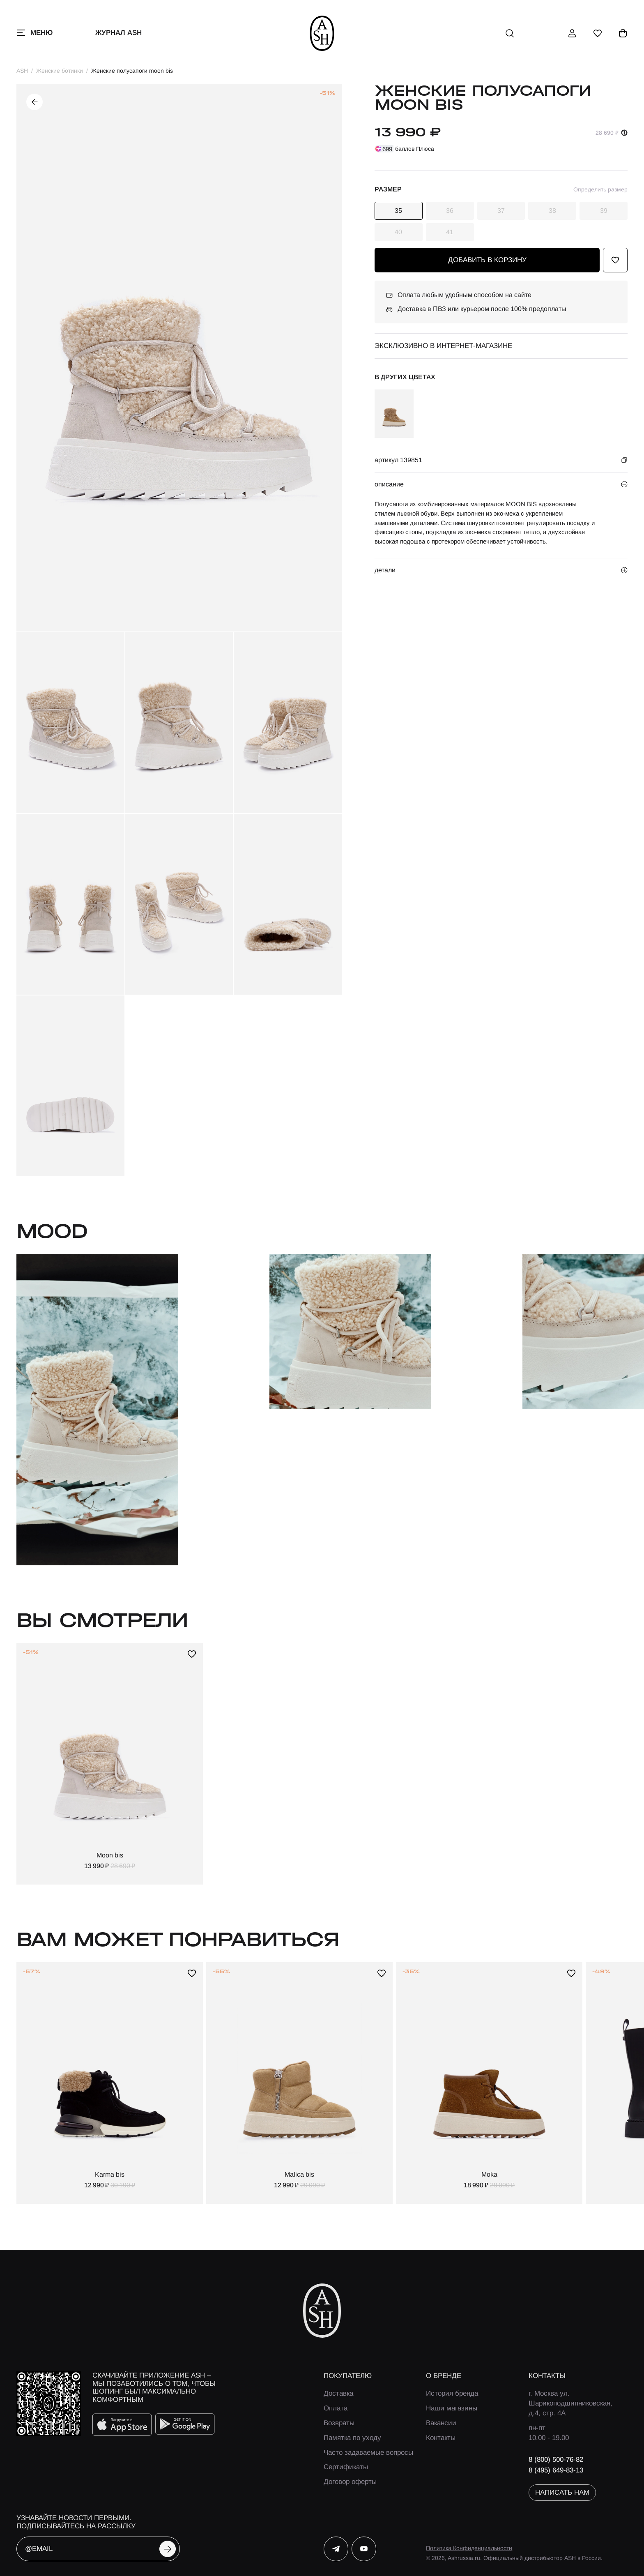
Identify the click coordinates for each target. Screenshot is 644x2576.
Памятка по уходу (352, 2438)
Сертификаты (346, 2467)
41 (449, 231)
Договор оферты (350, 2482)
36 (449, 210)
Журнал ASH (118, 33)
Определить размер (600, 189)
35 (398, 210)
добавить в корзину (487, 260)
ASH (22, 70)
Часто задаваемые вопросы (368, 2452)
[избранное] (597, 33)
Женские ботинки (59, 70)
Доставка (338, 2393)
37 (501, 210)
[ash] (322, 33)
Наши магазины (451, 2408)
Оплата (335, 2408)
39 (603, 210)
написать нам (562, 2492)
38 (552, 210)
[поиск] (509, 33)
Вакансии (441, 2423)
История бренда (452, 2393)
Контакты (440, 2438)
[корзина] (623, 33)
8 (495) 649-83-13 (556, 2470)
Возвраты (339, 2423)
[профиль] (572, 33)
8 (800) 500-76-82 (556, 2459)
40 (398, 231)
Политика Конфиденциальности (469, 2548)
